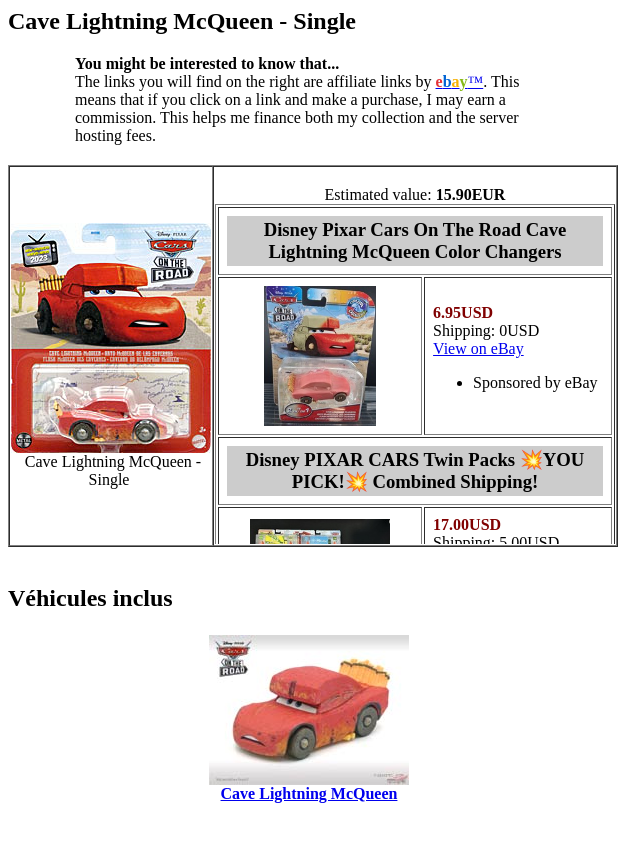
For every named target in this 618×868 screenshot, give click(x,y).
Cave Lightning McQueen (309, 793)
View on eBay (478, 348)
